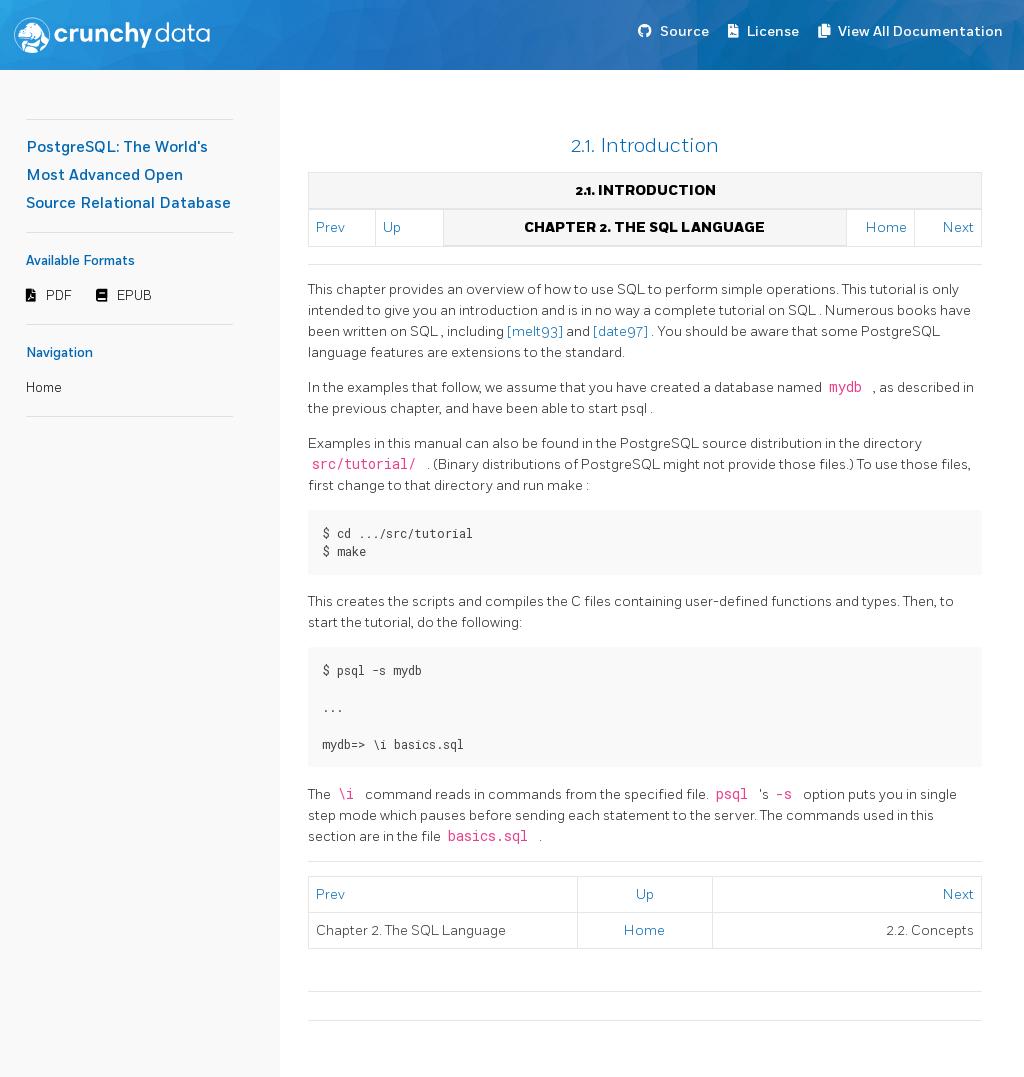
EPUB (134, 296)
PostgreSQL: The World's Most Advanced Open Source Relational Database (128, 175)
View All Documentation (920, 31)
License (773, 31)
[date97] (622, 331)
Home (44, 388)
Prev (330, 227)
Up (392, 227)
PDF (59, 296)
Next (958, 227)
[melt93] (536, 331)
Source (684, 31)
